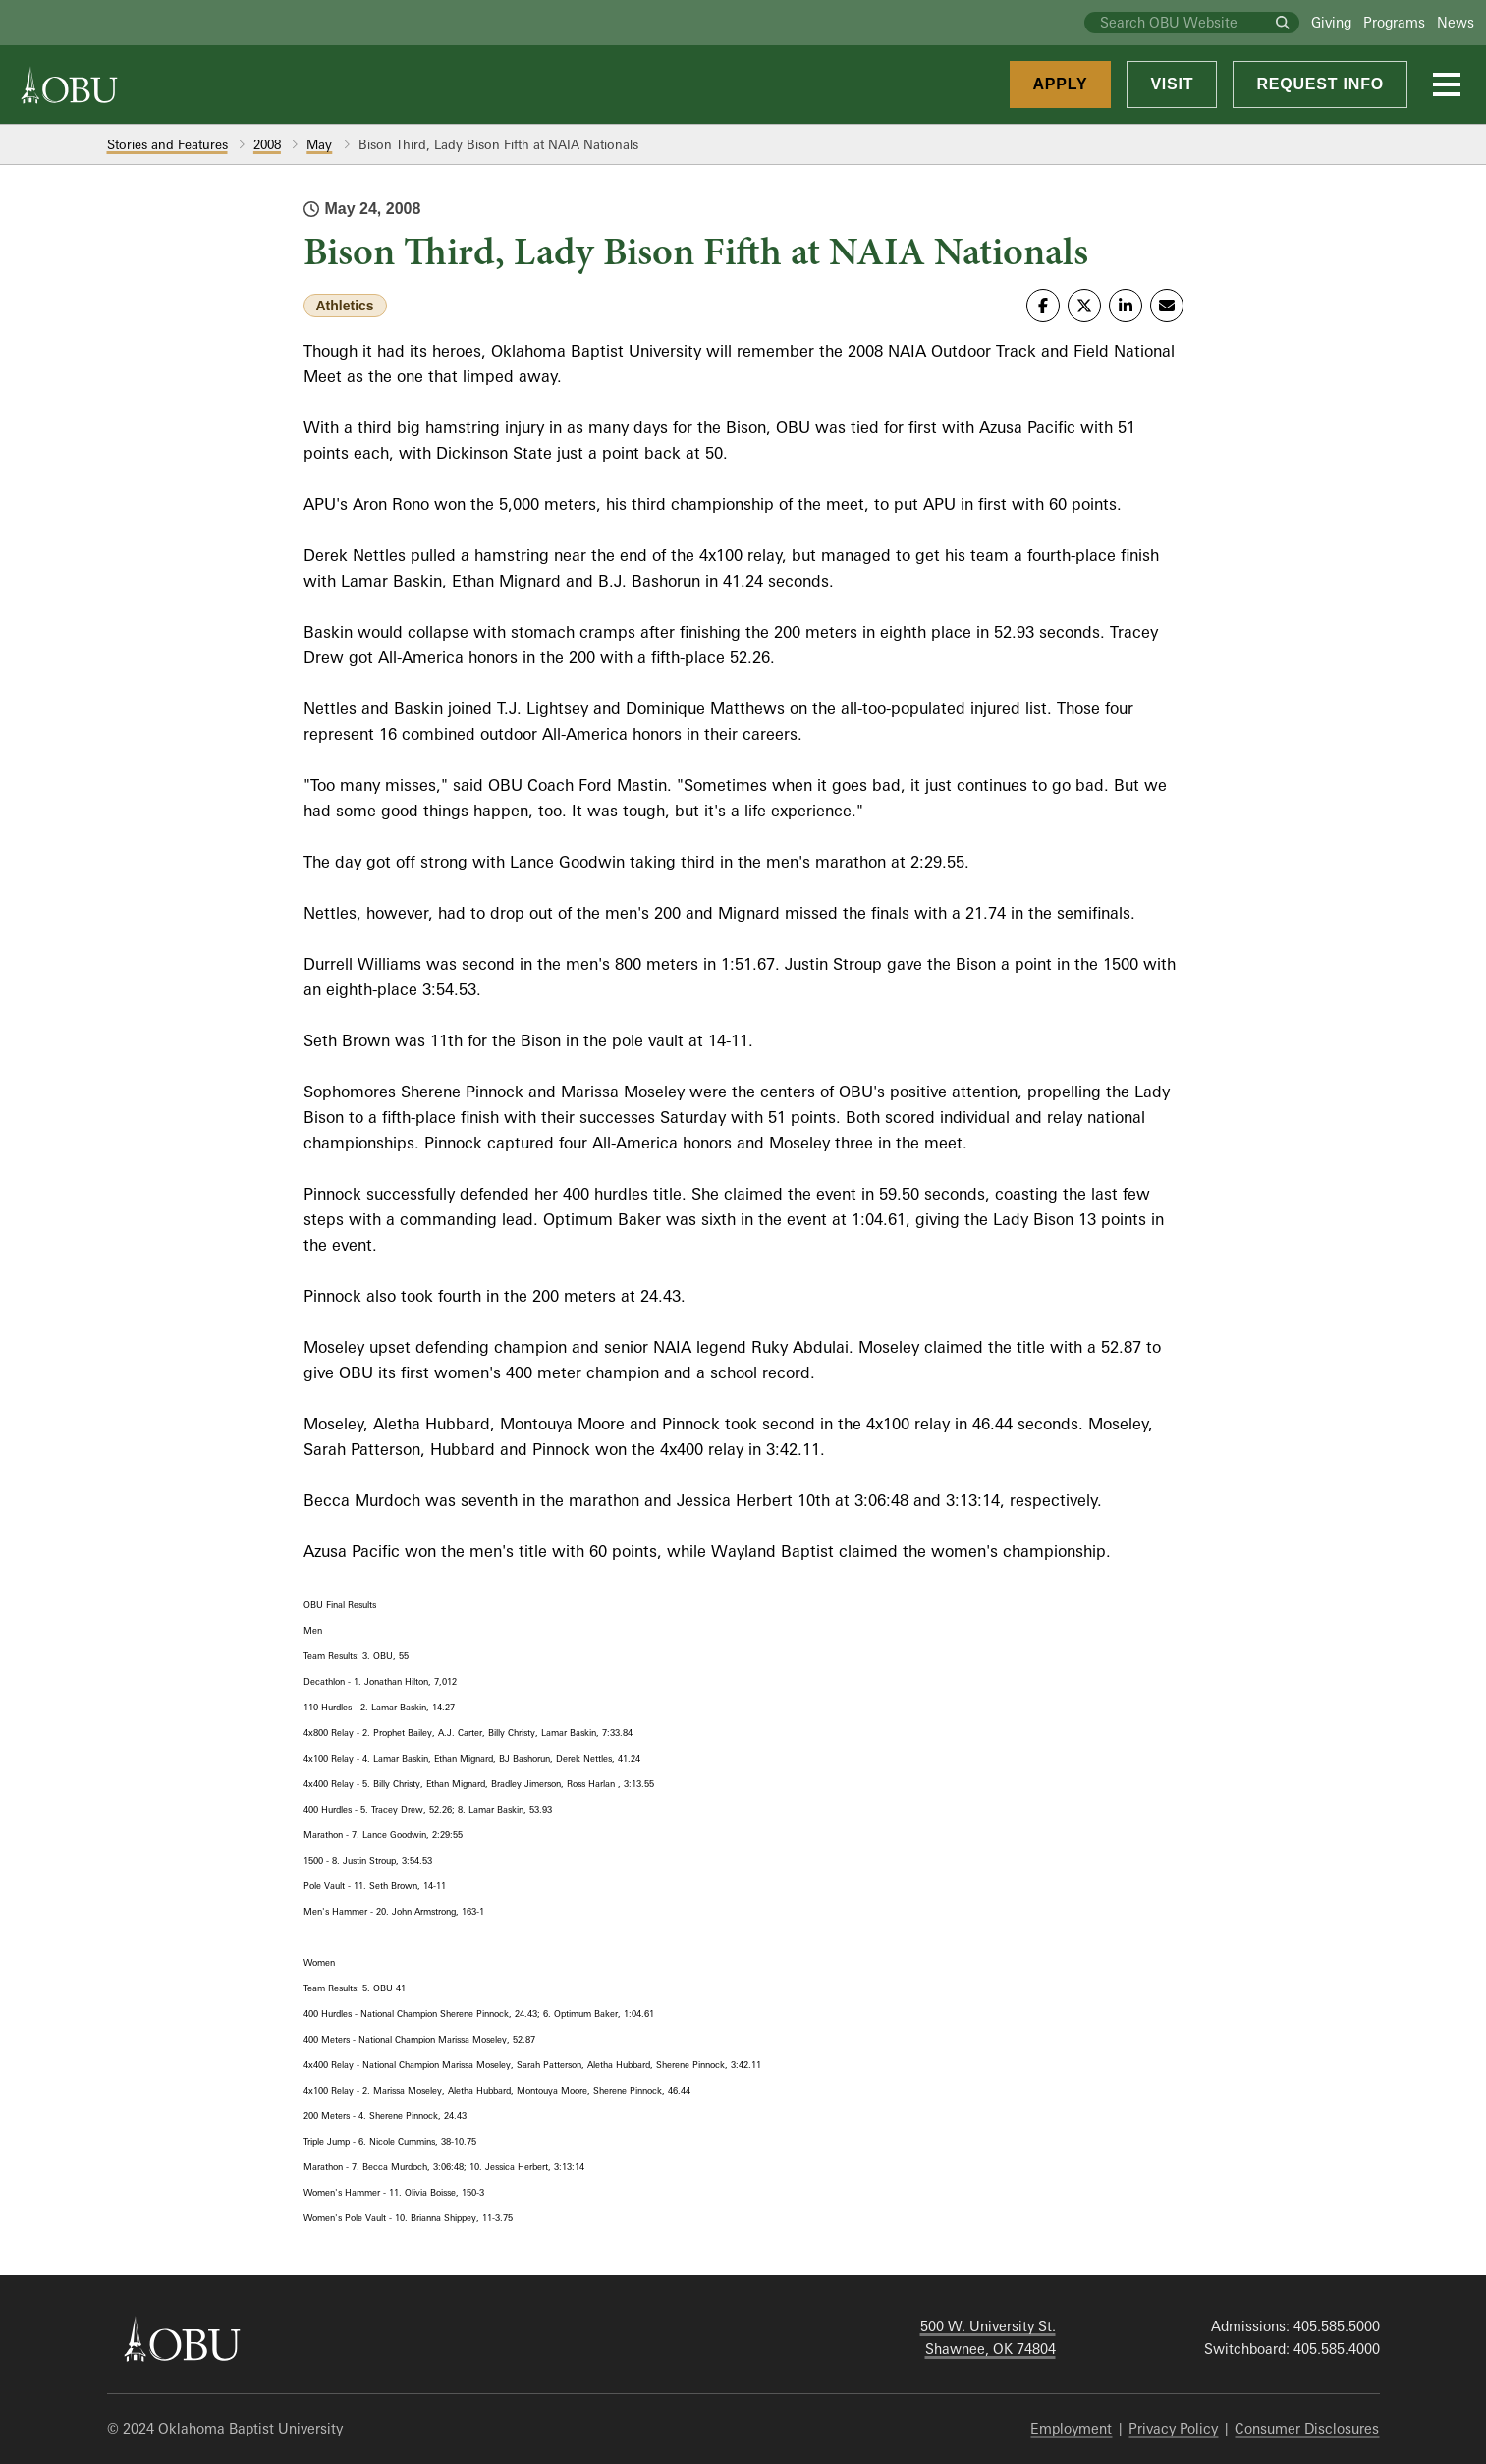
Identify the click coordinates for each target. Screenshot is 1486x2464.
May (319, 144)
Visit (1171, 84)
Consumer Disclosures (1307, 2428)
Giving (1331, 22)
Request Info (1320, 84)
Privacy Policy (1173, 2428)
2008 (267, 144)
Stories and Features (167, 144)
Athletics (345, 305)
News (1455, 22)
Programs (1394, 22)
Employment (1071, 2428)
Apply (1060, 84)
